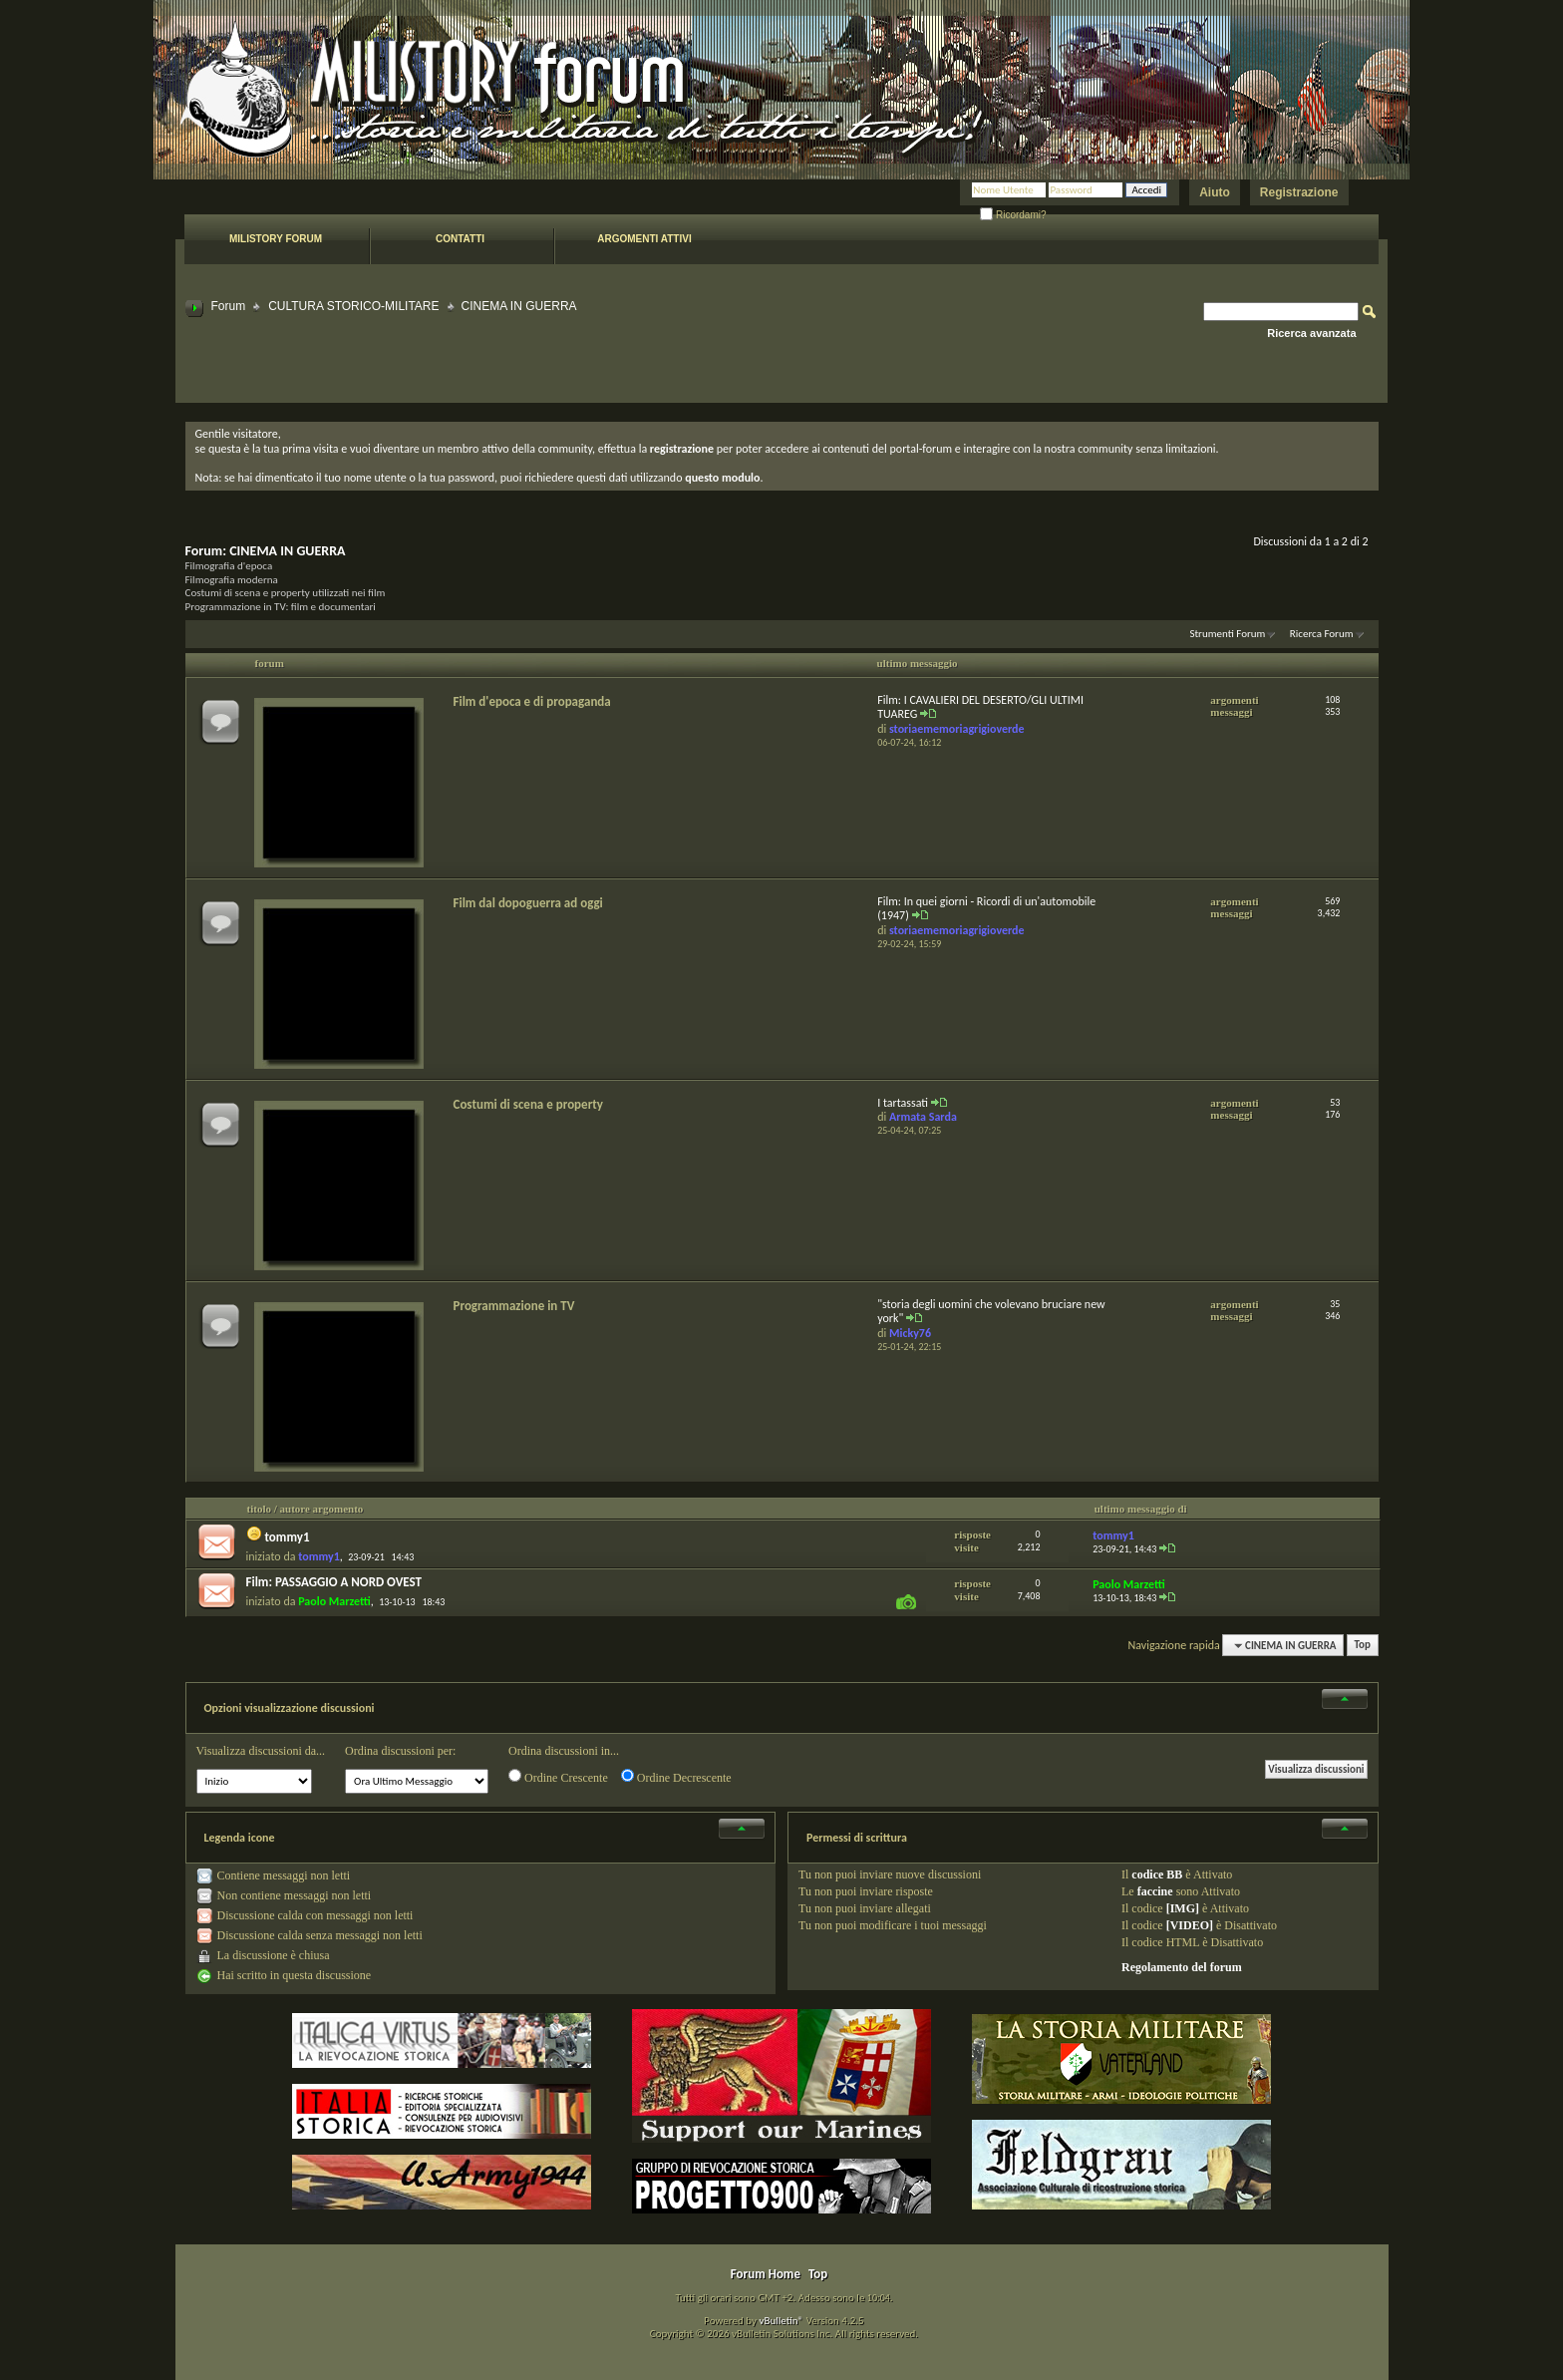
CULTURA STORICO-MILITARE (353, 306)
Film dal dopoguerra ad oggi (528, 902)
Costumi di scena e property (528, 1104)
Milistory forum (275, 238)
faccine (1155, 1891)
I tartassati (902, 1103)
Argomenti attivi (644, 238)
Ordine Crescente (558, 1777)
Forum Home (765, 2273)
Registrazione (1299, 192)
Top (1363, 1645)
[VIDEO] (1189, 1925)
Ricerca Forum (1322, 633)
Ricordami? (1013, 214)
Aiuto (1214, 192)
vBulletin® (781, 2320)
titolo (259, 1509)
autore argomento (322, 1509)
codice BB (1156, 1874)
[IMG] (1182, 1908)
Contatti (460, 238)
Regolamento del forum (1181, 1967)
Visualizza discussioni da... (261, 1751)
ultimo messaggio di (1140, 1509)
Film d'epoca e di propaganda (532, 701)
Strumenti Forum (1227, 633)
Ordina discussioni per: (400, 1751)
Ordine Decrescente (676, 1777)
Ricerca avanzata (1311, 333)
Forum (228, 306)
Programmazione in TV (514, 1305)
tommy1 (286, 1537)
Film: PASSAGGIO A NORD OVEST (334, 1581)
